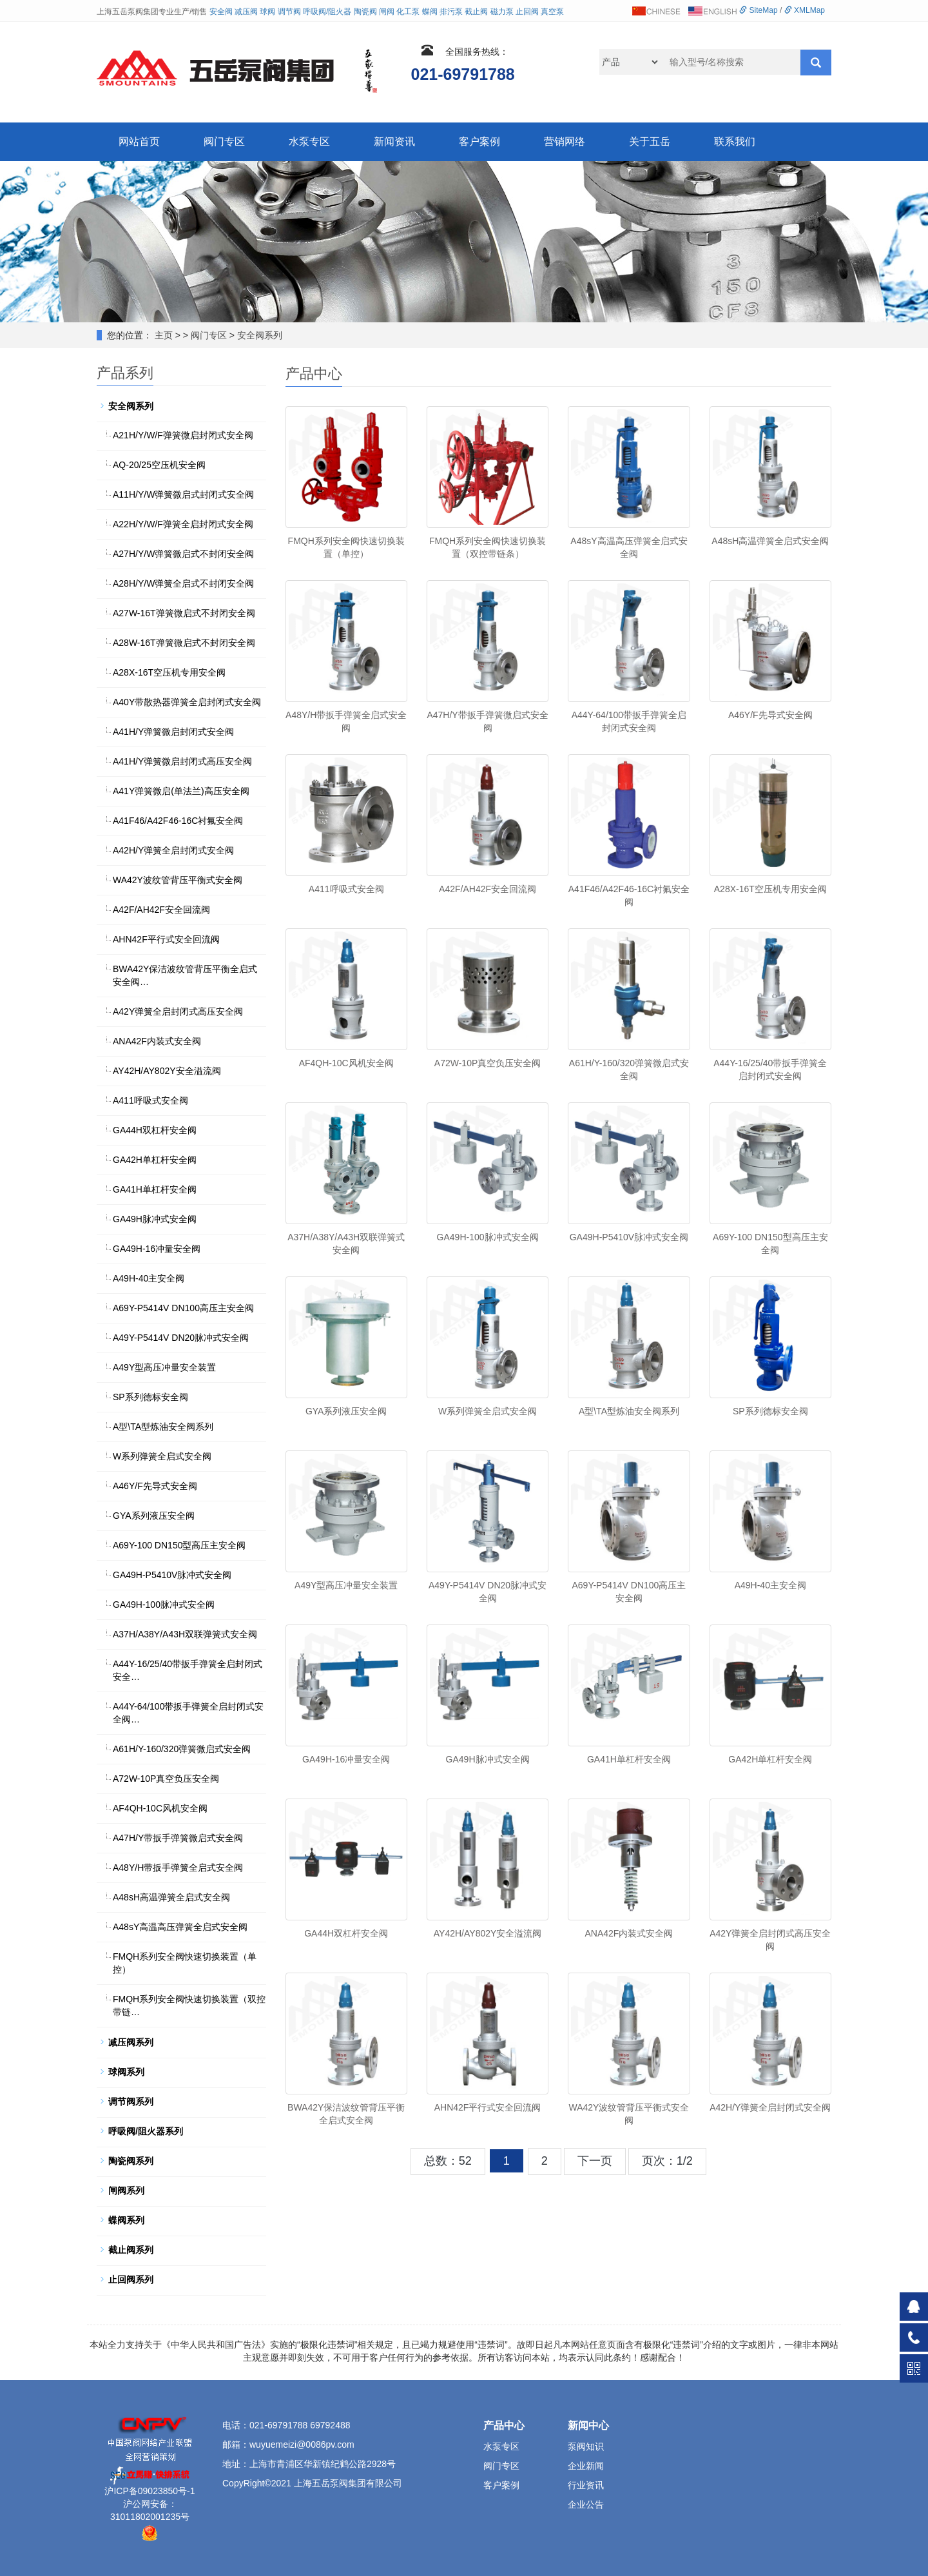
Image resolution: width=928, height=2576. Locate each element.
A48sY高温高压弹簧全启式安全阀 (180, 1927)
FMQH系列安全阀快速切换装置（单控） (184, 1963)
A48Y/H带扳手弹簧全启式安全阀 (178, 1867)
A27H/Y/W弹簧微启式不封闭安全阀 (183, 554)
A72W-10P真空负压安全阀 (487, 1063)
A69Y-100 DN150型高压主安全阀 (179, 1545)
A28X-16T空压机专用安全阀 (770, 889)
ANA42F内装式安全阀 (629, 1933)
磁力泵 (502, 11)
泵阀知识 (586, 2446)
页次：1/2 (667, 2160)
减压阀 (246, 11)
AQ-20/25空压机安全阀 (159, 465)
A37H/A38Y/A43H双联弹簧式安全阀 (185, 1634)
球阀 (267, 11)
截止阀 (476, 11)
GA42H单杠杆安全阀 (770, 1759)
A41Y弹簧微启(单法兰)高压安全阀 (181, 791)
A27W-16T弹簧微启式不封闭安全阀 (184, 613)
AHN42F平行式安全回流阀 (487, 2107)
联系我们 (734, 141)
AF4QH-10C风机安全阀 (346, 1063)
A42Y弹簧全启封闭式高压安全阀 (178, 1011)
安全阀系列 (259, 335)
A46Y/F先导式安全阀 (770, 715)
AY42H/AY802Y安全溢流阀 (488, 1933)
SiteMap (758, 10)
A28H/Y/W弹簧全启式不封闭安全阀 (183, 583)
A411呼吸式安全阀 (346, 889)
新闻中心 (588, 2425)
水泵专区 (309, 141)
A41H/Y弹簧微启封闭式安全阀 (173, 732)
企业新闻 (586, 2466)
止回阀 (527, 11)
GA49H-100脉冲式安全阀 (488, 1237)
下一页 (594, 2160)
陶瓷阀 (365, 11)
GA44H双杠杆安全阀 (346, 1933)
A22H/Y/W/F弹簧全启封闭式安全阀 (183, 524)
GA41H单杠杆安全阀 (629, 1759)
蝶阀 (430, 11)
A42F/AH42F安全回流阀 (487, 889)
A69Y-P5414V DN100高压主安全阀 (183, 1308)
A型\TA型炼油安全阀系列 (629, 1411)
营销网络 (564, 141)
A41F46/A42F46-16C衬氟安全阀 (178, 820)
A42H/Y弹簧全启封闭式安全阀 (770, 2107)
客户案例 (479, 141)
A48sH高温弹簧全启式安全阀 (770, 541)
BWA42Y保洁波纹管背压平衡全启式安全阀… (185, 975)
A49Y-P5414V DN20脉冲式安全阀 (181, 1337)
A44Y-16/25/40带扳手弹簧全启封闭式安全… (187, 1670)
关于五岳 (649, 141)
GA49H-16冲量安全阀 (346, 1759)
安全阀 (221, 11)
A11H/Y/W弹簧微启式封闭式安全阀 (183, 494)
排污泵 (451, 11)
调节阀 (289, 11)
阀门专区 (224, 141)
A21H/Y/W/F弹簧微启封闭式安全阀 (183, 435)
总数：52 (448, 2160)
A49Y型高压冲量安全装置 (346, 1585)
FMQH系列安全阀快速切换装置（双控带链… (189, 2005)
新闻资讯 (394, 141)
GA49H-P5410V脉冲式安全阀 (629, 1237)
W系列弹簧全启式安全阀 (487, 1411)
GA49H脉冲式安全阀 (488, 1759)
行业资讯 (586, 2485)
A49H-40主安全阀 (770, 1585)
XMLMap (804, 10)
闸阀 (386, 11)
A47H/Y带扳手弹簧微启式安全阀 (178, 1838)
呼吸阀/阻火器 (327, 11)
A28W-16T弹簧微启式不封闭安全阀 (184, 643)
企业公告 (586, 2504)
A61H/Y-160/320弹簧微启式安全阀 (182, 1749)
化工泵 (408, 11)
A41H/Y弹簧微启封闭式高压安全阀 (182, 761)
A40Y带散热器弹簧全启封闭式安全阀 (187, 702)
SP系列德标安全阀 (770, 1411)
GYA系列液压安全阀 (346, 1411)
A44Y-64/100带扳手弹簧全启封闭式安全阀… (188, 1712)
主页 (164, 335)
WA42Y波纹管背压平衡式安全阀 (177, 880)
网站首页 (139, 141)
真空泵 (552, 11)
